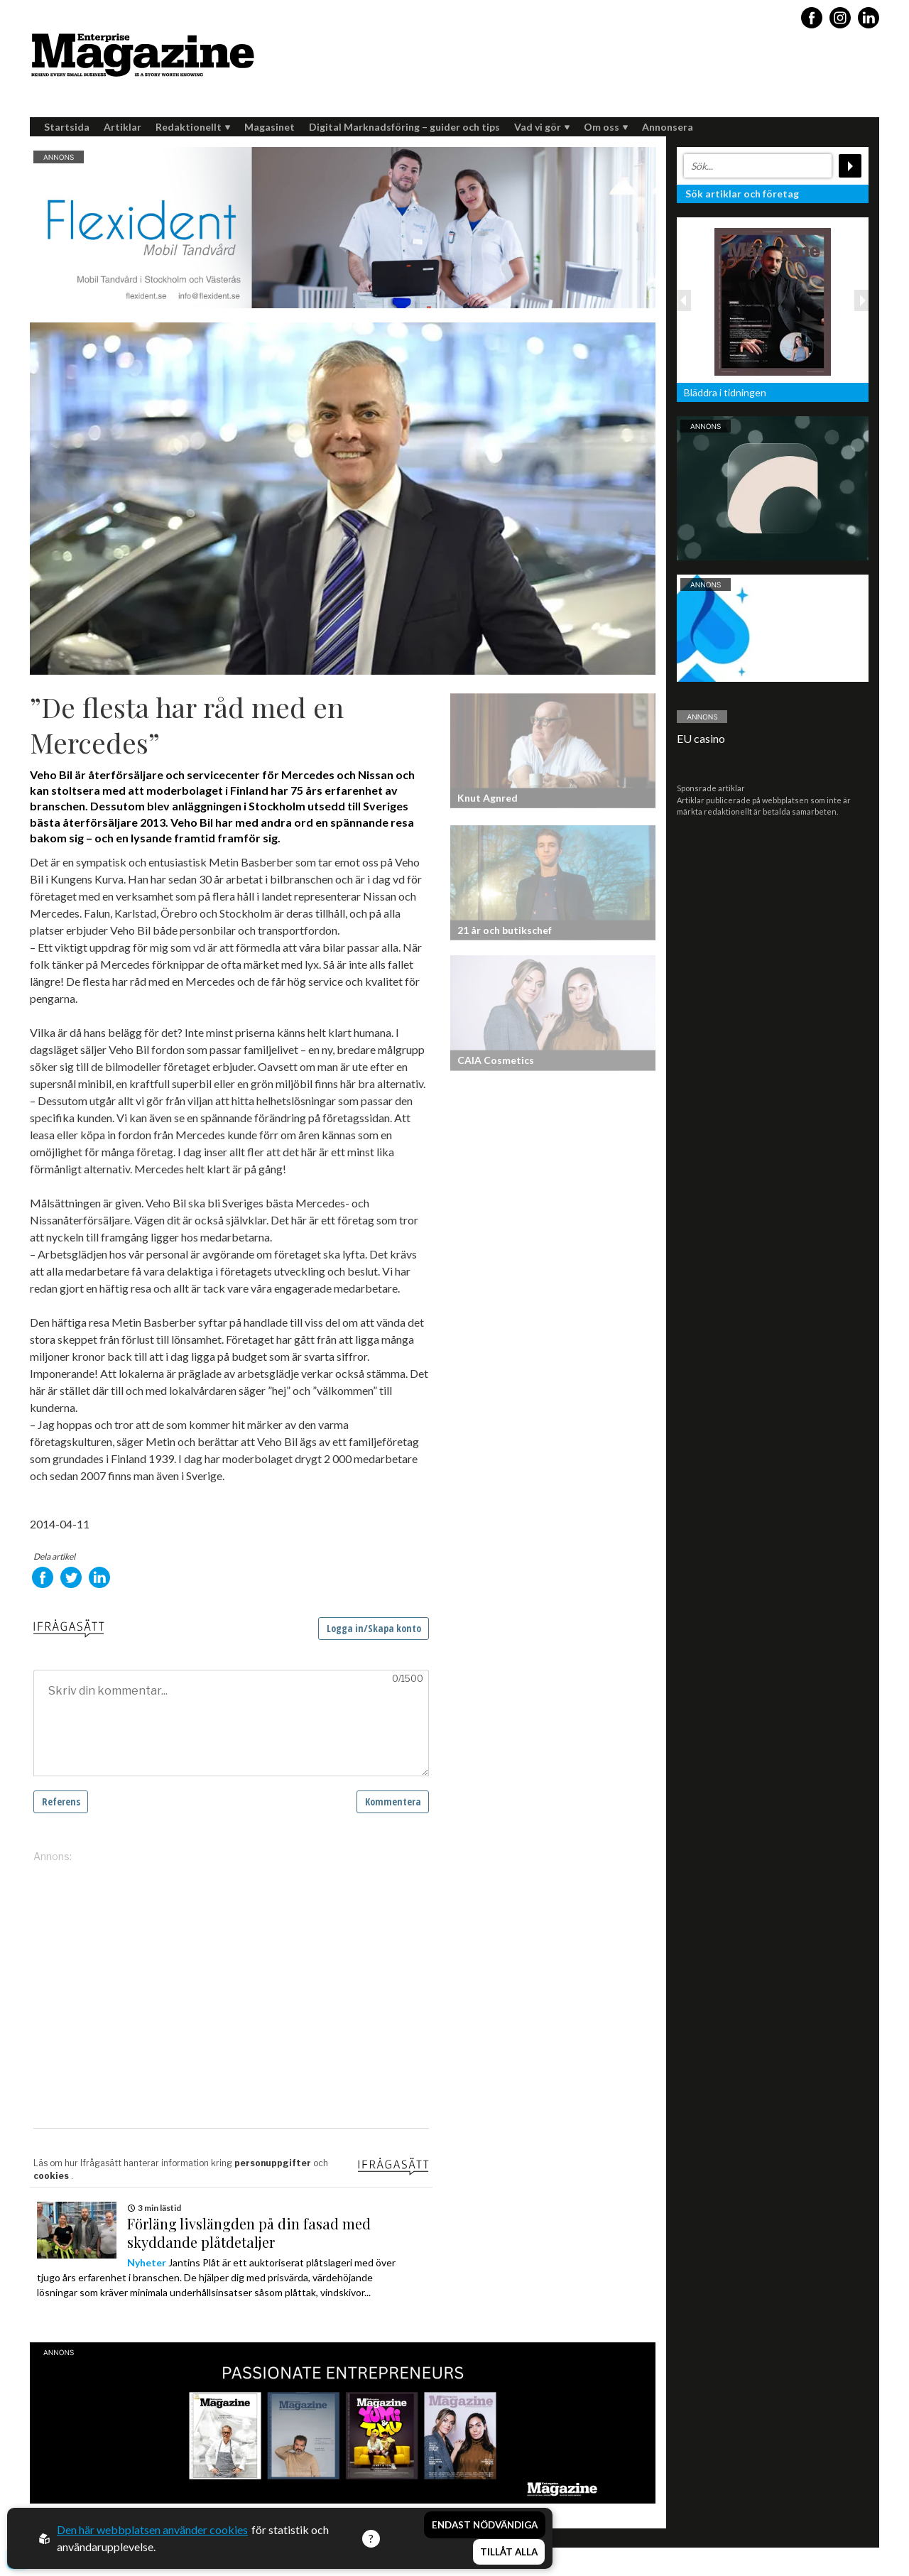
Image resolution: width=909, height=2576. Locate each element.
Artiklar (122, 127)
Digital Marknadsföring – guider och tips (404, 127)
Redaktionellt (193, 127)
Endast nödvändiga (485, 2525)
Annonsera (667, 127)
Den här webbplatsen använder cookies (152, 2529)
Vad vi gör (542, 127)
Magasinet (269, 127)
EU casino (701, 738)
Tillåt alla (509, 2552)
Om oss (606, 127)
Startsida (66, 127)
